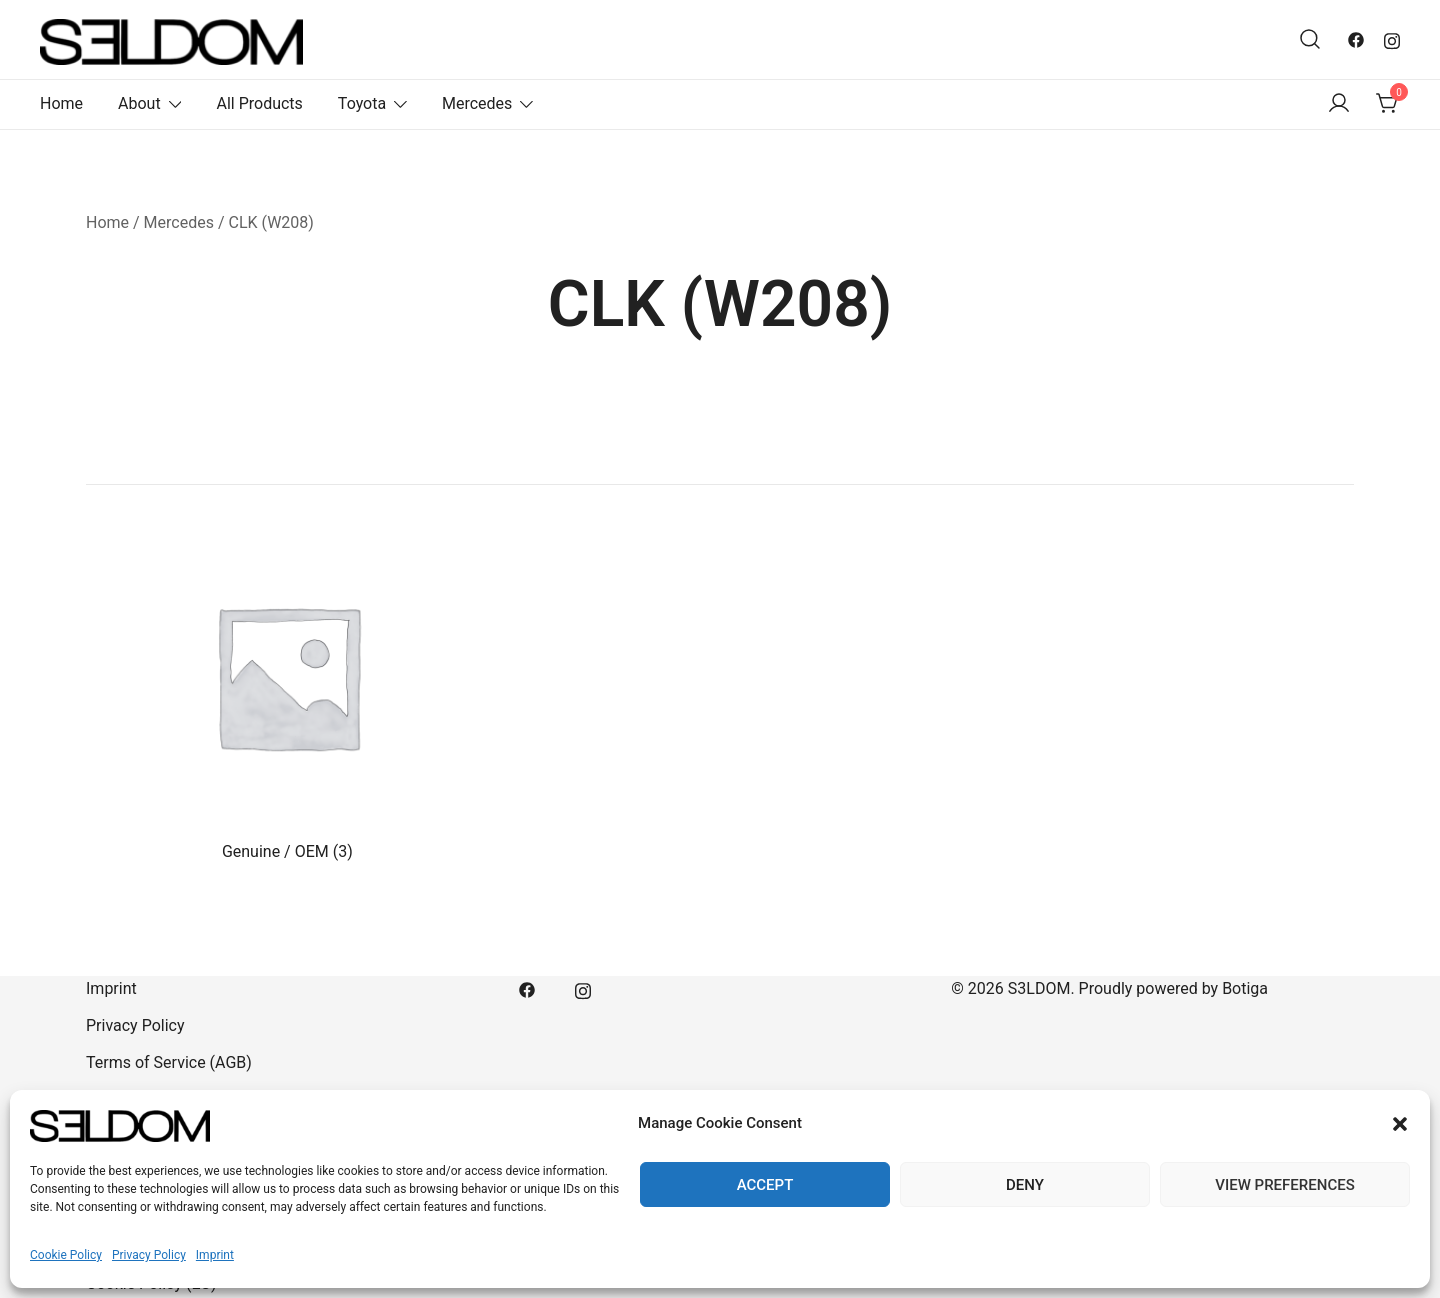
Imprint (215, 1255)
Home (61, 103)
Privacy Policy (149, 1255)
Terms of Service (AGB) (169, 1062)
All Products (259, 103)
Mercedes (477, 103)
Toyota (362, 103)
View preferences (1284, 1185)
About (139, 103)
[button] (1400, 1124)
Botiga (1245, 988)
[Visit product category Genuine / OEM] (287, 693)
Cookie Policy (66, 1255)
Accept (765, 1185)
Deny (1025, 1185)
